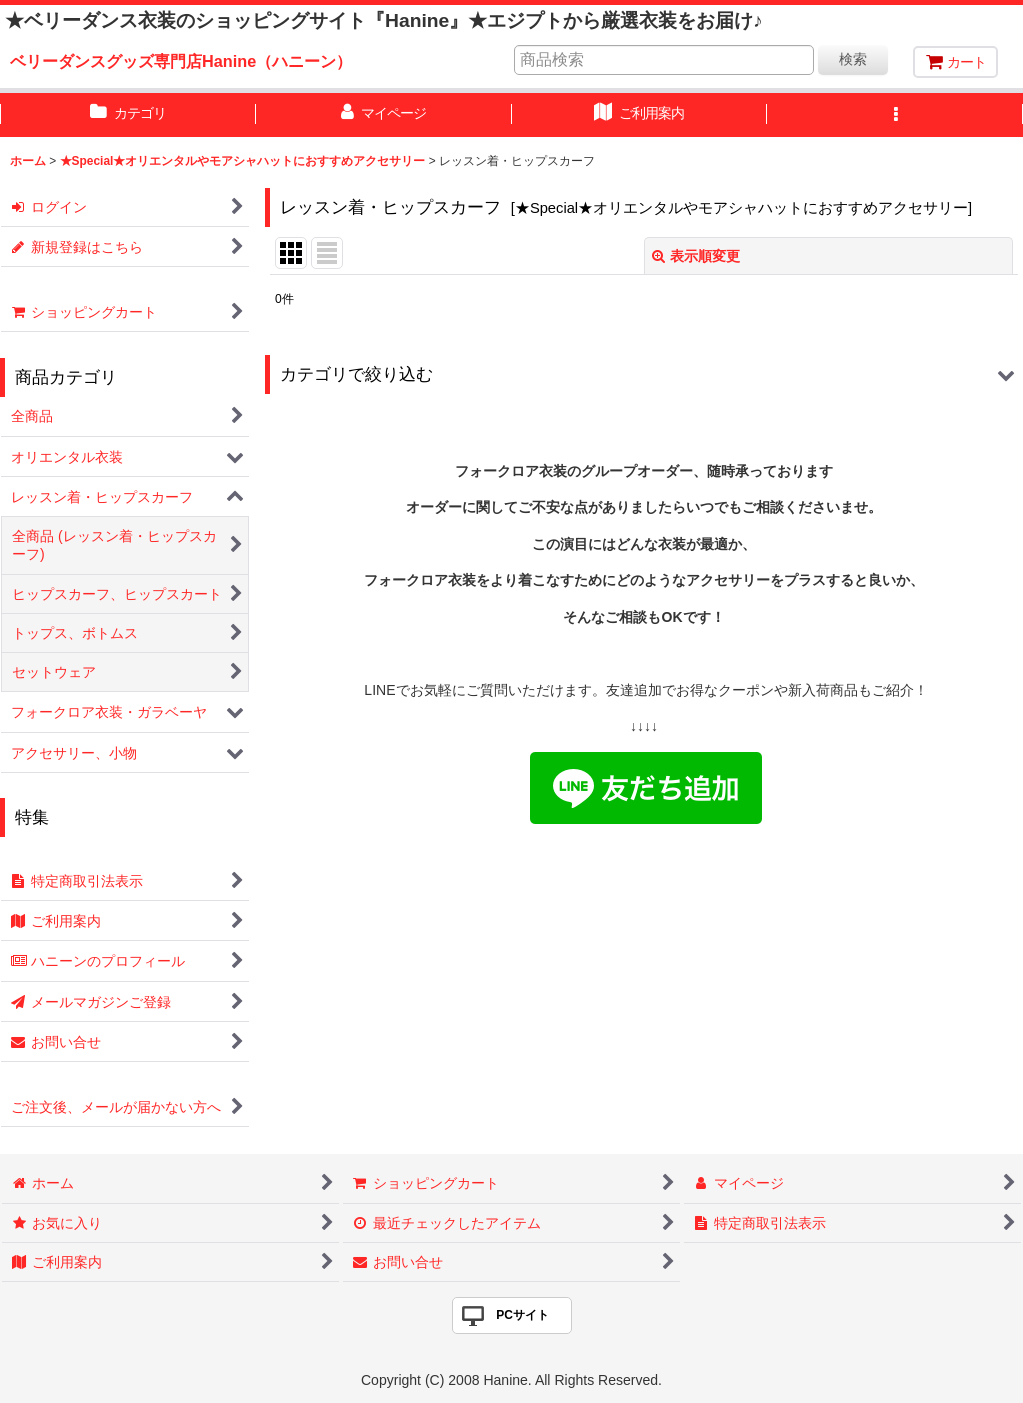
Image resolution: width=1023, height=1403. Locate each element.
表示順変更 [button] (696, 256)
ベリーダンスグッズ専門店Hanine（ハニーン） (181, 61)
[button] (895, 115)
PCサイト (522, 1315)
